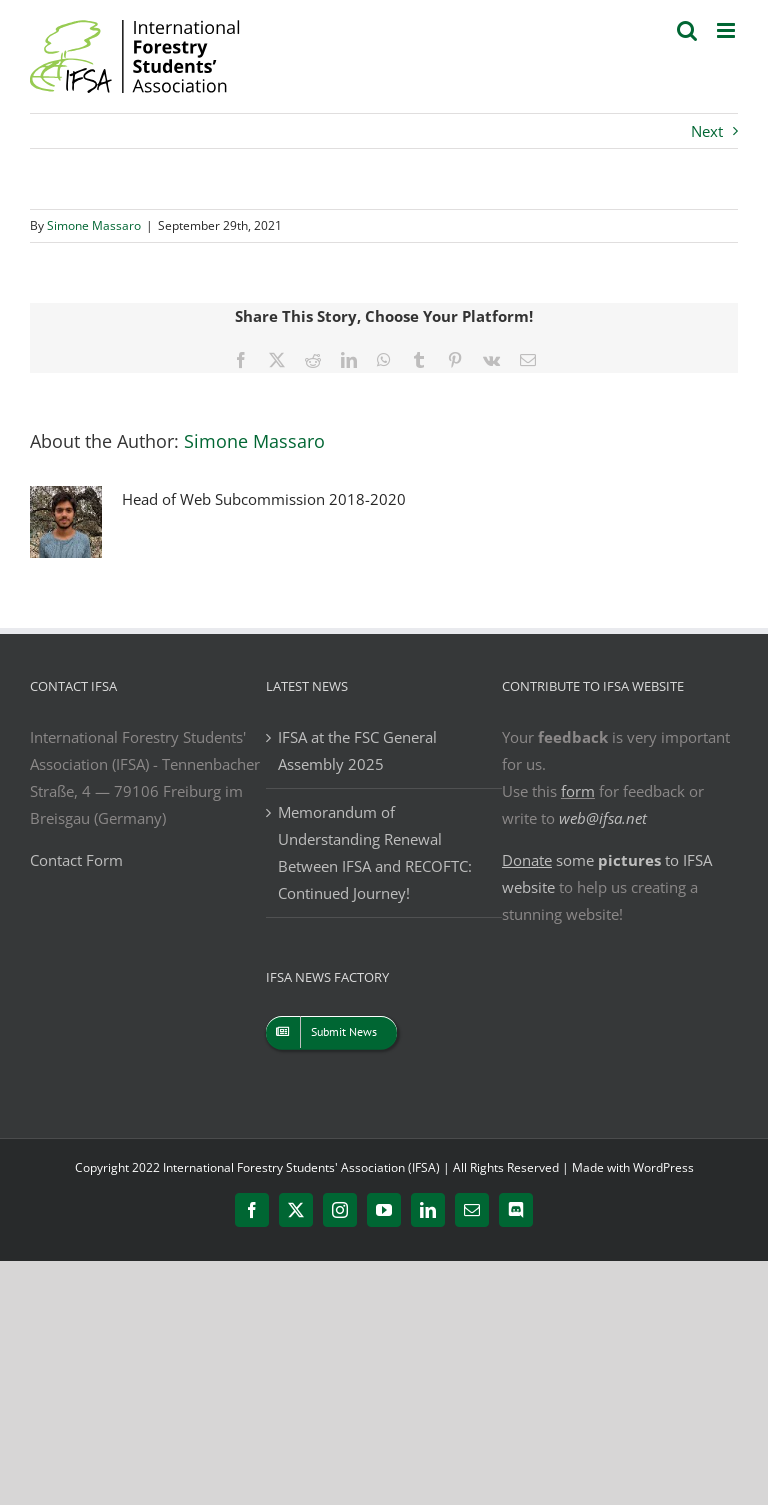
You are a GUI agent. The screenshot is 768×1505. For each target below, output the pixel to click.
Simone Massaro (94, 225)
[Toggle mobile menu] (727, 30)
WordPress (663, 1167)
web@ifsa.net (603, 818)
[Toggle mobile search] (687, 30)
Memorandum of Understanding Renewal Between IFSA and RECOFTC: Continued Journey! (375, 852)
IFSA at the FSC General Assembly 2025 (357, 750)
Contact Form (76, 860)
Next (707, 131)
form (578, 791)
